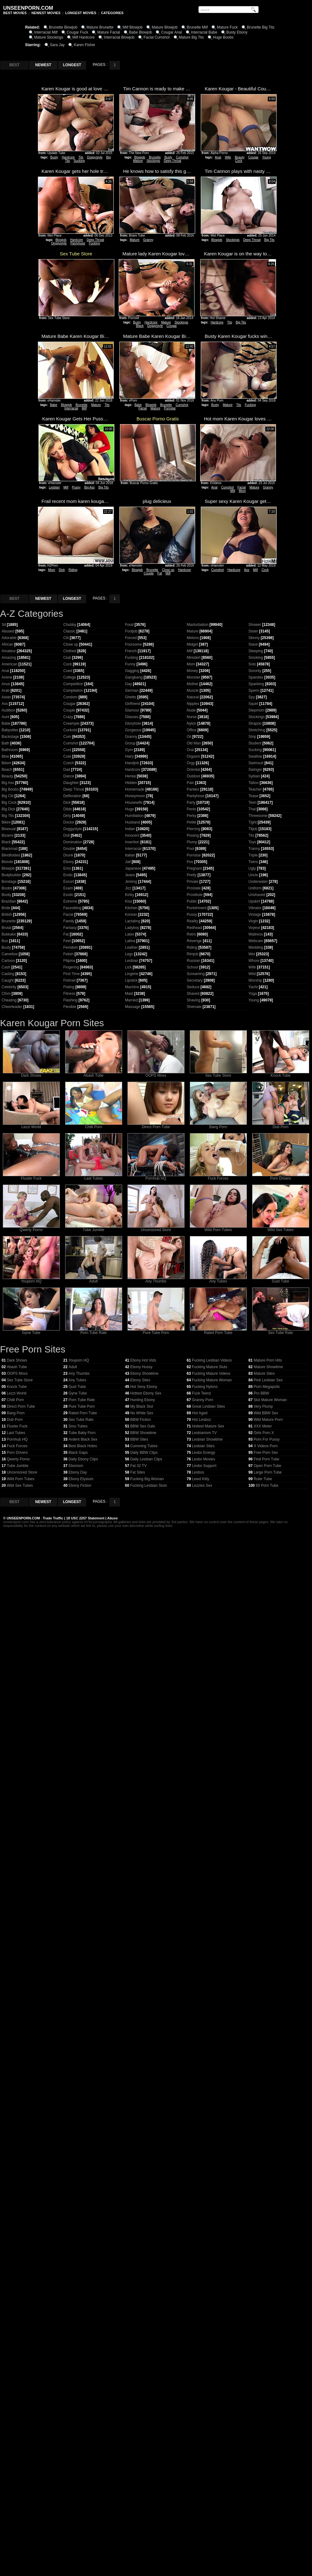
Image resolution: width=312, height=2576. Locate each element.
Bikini (6, 822)
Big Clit (7, 796)
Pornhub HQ (156, 1177)
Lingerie (131, 974)
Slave (253, 644)
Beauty (239, 157)
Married (131, 1000)
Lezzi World (31, 1125)
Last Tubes (93, 1177)
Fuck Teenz (201, 1393)
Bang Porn (218, 1125)
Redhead (194, 927)
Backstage (10, 736)
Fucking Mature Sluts (209, 1367)
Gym (129, 750)
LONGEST (72, 65)
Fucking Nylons (205, 1386)
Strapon (255, 723)
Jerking (131, 881)
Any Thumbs (156, 1279)
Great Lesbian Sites (208, 1406)
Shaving (193, 1000)
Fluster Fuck (31, 1177)
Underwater (258, 881)
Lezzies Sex (202, 1485)
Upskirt (254, 901)
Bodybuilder (11, 875)
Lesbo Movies (203, 1459)
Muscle (193, 690)
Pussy (76, 487)
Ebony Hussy (141, 1367)
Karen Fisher (84, 45)
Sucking (79, 161)
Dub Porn (280, 1125)
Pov (190, 862)
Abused (8, 631)
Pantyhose (77, 243)
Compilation (73, 690)
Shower (254, 624)
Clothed (69, 651)
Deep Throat (172, 161)
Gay (128, 684)
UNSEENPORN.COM (23, 1518)
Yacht (253, 987)
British (7, 914)
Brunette (155, 157)
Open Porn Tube (267, 1466)
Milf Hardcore (83, 37)
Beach (7, 769)
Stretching (256, 730)
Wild (252, 974)
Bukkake (9, 934)
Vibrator (255, 908)
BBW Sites (139, 1439)
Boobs (7, 888)
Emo (67, 868)
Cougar (253, 157)
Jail (128, 862)
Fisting (68, 987)
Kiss (128, 901)
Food (129, 624)
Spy (251, 697)
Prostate (194, 888)
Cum (67, 736)
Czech (68, 763)
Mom (242, 491)
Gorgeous (133, 730)
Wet (251, 954)
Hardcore (68, 157)
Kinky (129, 895)
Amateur (9, 651)
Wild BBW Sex (266, 1413)
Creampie (71, 723)
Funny (130, 664)
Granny (148, 240)
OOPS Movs (156, 1074)
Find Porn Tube (266, 1459)
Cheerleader (12, 1007)
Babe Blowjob (140, 32)
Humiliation (134, 815)
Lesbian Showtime (207, 1439)
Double (69, 848)
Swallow (255, 756)
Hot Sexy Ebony (143, 1386)
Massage (132, 1007)
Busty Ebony (236, 32)
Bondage (9, 881)
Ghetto (130, 697)
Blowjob (139, 157)
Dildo (67, 809)
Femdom (70, 947)
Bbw (5, 756)
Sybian (254, 776)
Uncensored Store (156, 1228)
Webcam (255, 941)
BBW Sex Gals (142, 1426)
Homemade (134, 789)
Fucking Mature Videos (211, 1373)
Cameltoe (10, 954)
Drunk (68, 855)
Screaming (196, 974)
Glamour (132, 710)
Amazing (9, 657)
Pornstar (170, 408)
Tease (253, 796)
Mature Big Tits (191, 37)
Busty (54, 157)
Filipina (69, 960)
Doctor (68, 822)
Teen (252, 802)
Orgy (191, 763)
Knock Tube (280, 1074)
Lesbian (54, 487)
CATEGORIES (112, 13)
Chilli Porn (93, 1125)
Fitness (69, 993)
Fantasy (70, 927)
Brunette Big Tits (260, 27)
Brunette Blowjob (63, 27)
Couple (149, 573)
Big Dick (8, 809)
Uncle (253, 875)
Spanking (256, 684)
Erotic (68, 875)
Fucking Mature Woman (212, 1380)
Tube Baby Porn (82, 1433)
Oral (190, 750)
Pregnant (194, 868)
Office (191, 730)
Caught (8, 980)
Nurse (192, 717)
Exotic (68, 895)
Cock (238, 161)
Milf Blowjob (132, 27)
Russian (193, 960)
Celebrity (9, 987)
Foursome (133, 644)
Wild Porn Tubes (218, 1228)
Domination (72, 842)
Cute (67, 756)
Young (266, 157)
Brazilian (9, 901)
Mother (192, 684)
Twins (253, 862)
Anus (6, 684)
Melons (193, 638)
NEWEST (43, 65)
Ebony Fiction (80, 1485)
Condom (70, 697)
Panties (193, 789)
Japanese (133, 868)
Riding (73, 570)
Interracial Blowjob (119, 37)
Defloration (72, 796)
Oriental (193, 769)
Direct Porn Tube (156, 1125)
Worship (255, 980)
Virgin (253, 921)
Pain (190, 783)
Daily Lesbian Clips (146, 1459)
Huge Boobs (223, 37)
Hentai (130, 776)
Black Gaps (78, 1452)
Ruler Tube (263, 1479)
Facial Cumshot (156, 37)
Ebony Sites (140, 1380)
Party (191, 802)
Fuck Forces (218, 1177)
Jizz (128, 888)
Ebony (68, 862)
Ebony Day (78, 1472)
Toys (252, 842)
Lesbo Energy (203, 1452)
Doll (66, 835)
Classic (69, 631)
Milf (84, 408)
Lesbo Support (204, 1466)
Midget (192, 644)
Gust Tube (280, 1279)
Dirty (67, 815)
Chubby (69, 624)
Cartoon (8, 960)
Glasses (131, 717)
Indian (130, 829)
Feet (67, 941)
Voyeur (254, 927)
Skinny (254, 638)
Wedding (255, 947)
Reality (192, 921)
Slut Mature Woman (270, 1400)
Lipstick (131, 980)
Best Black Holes (83, 1446)
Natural (193, 697)
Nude (191, 710)
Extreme (70, 901)
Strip (252, 736)
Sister (253, 631)
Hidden (131, 783)
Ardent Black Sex (83, 1439)
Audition (8, 710)
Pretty (191, 875)
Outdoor (193, 776)
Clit (66, 638)
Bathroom (10, 750)
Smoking (255, 657)
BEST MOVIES (15, 13)
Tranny (254, 848)
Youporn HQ (31, 1279)
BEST (14, 65)
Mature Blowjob (165, 27)
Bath (5, 743)
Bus (5, 941)
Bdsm (6, 763)
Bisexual (9, 829)
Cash (6, 967)
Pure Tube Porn (156, 1331)
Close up (168, 570)
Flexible (69, 1007)
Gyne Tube (31, 1331)
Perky (191, 815)
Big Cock (9, 802)
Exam (68, 888)
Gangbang (134, 677)
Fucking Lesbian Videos (212, 1360)
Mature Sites (264, 1373)
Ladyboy (132, 927)
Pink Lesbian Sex (268, 1380)
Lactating (132, 921)
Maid (129, 993)
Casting (8, 974)
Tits (80, 157)
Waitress (255, 934)
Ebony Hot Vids (143, 1360)
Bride (6, 908)
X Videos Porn (266, 1446)
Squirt (253, 703)
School (192, 967)
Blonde (7, 862)
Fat (159, 573)
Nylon (191, 723)
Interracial (71, 408)
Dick (62, 570)
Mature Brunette (99, 27)
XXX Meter (263, 1426)
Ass (246, 570)
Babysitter (10, 730)
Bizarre (7, 835)
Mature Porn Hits (268, 1360)
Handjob (132, 763)
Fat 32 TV (138, 1466)
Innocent (132, 835)
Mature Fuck (227, 27)
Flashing (70, 1000)
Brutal (6, 927)
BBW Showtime (143, 1433)
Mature (138, 161)
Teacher (255, 789)
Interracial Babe (204, 32)
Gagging (132, 671)
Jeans (130, 875)
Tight (252, 822)
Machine (132, 987)
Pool (190, 848)
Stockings (153, 161)
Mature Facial (108, 32)
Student (254, 743)
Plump (192, 842)
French (131, 651)
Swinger (255, 769)
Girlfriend (132, 703)
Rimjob (192, 954)
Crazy (68, 717)
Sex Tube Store (218, 1074)
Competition (73, 684)
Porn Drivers (280, 1177)
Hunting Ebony (142, 1400)
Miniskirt (193, 657)
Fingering (71, 967)
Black (139, 326)
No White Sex (141, 1413)
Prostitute (195, 895)
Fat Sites (137, 1472)
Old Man (194, 743)
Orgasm (193, 756)
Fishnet (69, 980)
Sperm (253, 690)
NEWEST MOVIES (45, 13)
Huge (129, 809)
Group (130, 743)
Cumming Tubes (144, 1446)
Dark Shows (31, 1074)
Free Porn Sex (266, 1452)
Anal (218, 157)
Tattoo (253, 783)
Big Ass (89, 487)
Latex (129, 934)
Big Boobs (10, 789)
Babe (53, 405)
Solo (252, 664)
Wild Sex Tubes (280, 1228)
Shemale (194, 1007)
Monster (193, 677)
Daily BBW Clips (144, 1452)
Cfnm (6, 993)
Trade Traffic (53, 1518)
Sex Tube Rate (280, 1331)
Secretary (195, 980)
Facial (142, 408)
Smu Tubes (78, 1426)
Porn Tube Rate (93, 1331)
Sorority (254, 671)
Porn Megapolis (267, 1386)
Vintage (254, 914)
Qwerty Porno (31, 1228)
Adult (93, 1279)
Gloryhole (133, 723)
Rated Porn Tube (218, 1331)
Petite (191, 822)
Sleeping (255, 651)
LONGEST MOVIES (80, 13)
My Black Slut (141, 1406)
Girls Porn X (264, 1433)
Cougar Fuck (77, 32)
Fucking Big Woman (147, 1479)
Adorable (9, 638)
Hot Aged (199, 1413)
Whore (253, 960)
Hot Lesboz (201, 1419)
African (7, 644)
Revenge (194, 941)
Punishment (196, 908)
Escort (68, 881)
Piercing (193, 829)
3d (4, 624)
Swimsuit (255, 763)
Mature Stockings (48, 37)
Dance (68, 776)
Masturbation (197, 624)
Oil (189, 736)
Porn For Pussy (267, 1439)
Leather (131, 947)
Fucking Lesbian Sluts (148, 1485)
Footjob (131, 631)
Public (192, 901)
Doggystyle (94, 157)
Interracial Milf (46, 32)
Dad (66, 769)
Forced (131, 638)
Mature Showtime (268, 1367)
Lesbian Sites (203, 1446)
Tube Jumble (93, 1228)
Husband (132, 822)
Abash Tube (93, 1074)
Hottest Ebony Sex (145, 1393)
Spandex (255, 677)
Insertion (132, 842)
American (10, 664)
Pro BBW (261, 1393)
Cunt (67, 750)
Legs (129, 954)
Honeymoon (135, 796)
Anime (7, 677)
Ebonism (76, 1466)
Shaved (193, 993)
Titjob (252, 829)
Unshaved (256, 895)
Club (67, 657)
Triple (253, 855)
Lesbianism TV (204, 1433)
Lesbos (198, 1472)
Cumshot (182, 157)
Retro (191, 934)
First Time (71, 974)
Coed (67, 671)
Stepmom (256, 710)
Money (192, 671)
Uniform (255, 888)
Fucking (94, 243)
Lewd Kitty (200, 1479)
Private (192, 881)
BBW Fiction (140, 1419)
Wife (228, 157)
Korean (131, 914)
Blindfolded (11, 855)
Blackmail (10, 848)
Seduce (193, 987)
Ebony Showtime (144, 1373)
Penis (191, 809)
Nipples (193, 703)
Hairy (129, 756)
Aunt (5, 717)
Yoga (252, 993)
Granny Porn (202, 1400)
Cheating (9, 1000)
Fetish (68, 954)
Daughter (71, 783)
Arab (5, 690)
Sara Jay (57, 45)
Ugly (252, 868)
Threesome (258, 815)
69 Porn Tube (267, 1485)
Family (68, 921)
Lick (128, 967)
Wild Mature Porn (268, 1419)
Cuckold (70, 730)
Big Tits (269, 240)
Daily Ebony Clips (83, 1459)
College (69, 677)
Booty (6, 895)
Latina (130, 941)
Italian (130, 855)
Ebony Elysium (81, 1479)
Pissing (193, 835)
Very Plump (263, 1406)
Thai (252, 809)
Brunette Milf (197, 27)
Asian (6, 697)
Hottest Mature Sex (208, 1426)
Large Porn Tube (268, 1472)
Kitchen (131, 908)
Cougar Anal (171, 32)
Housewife (134, 802)
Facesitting (72, 908)
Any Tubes (218, 1279)
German (131, 690)
